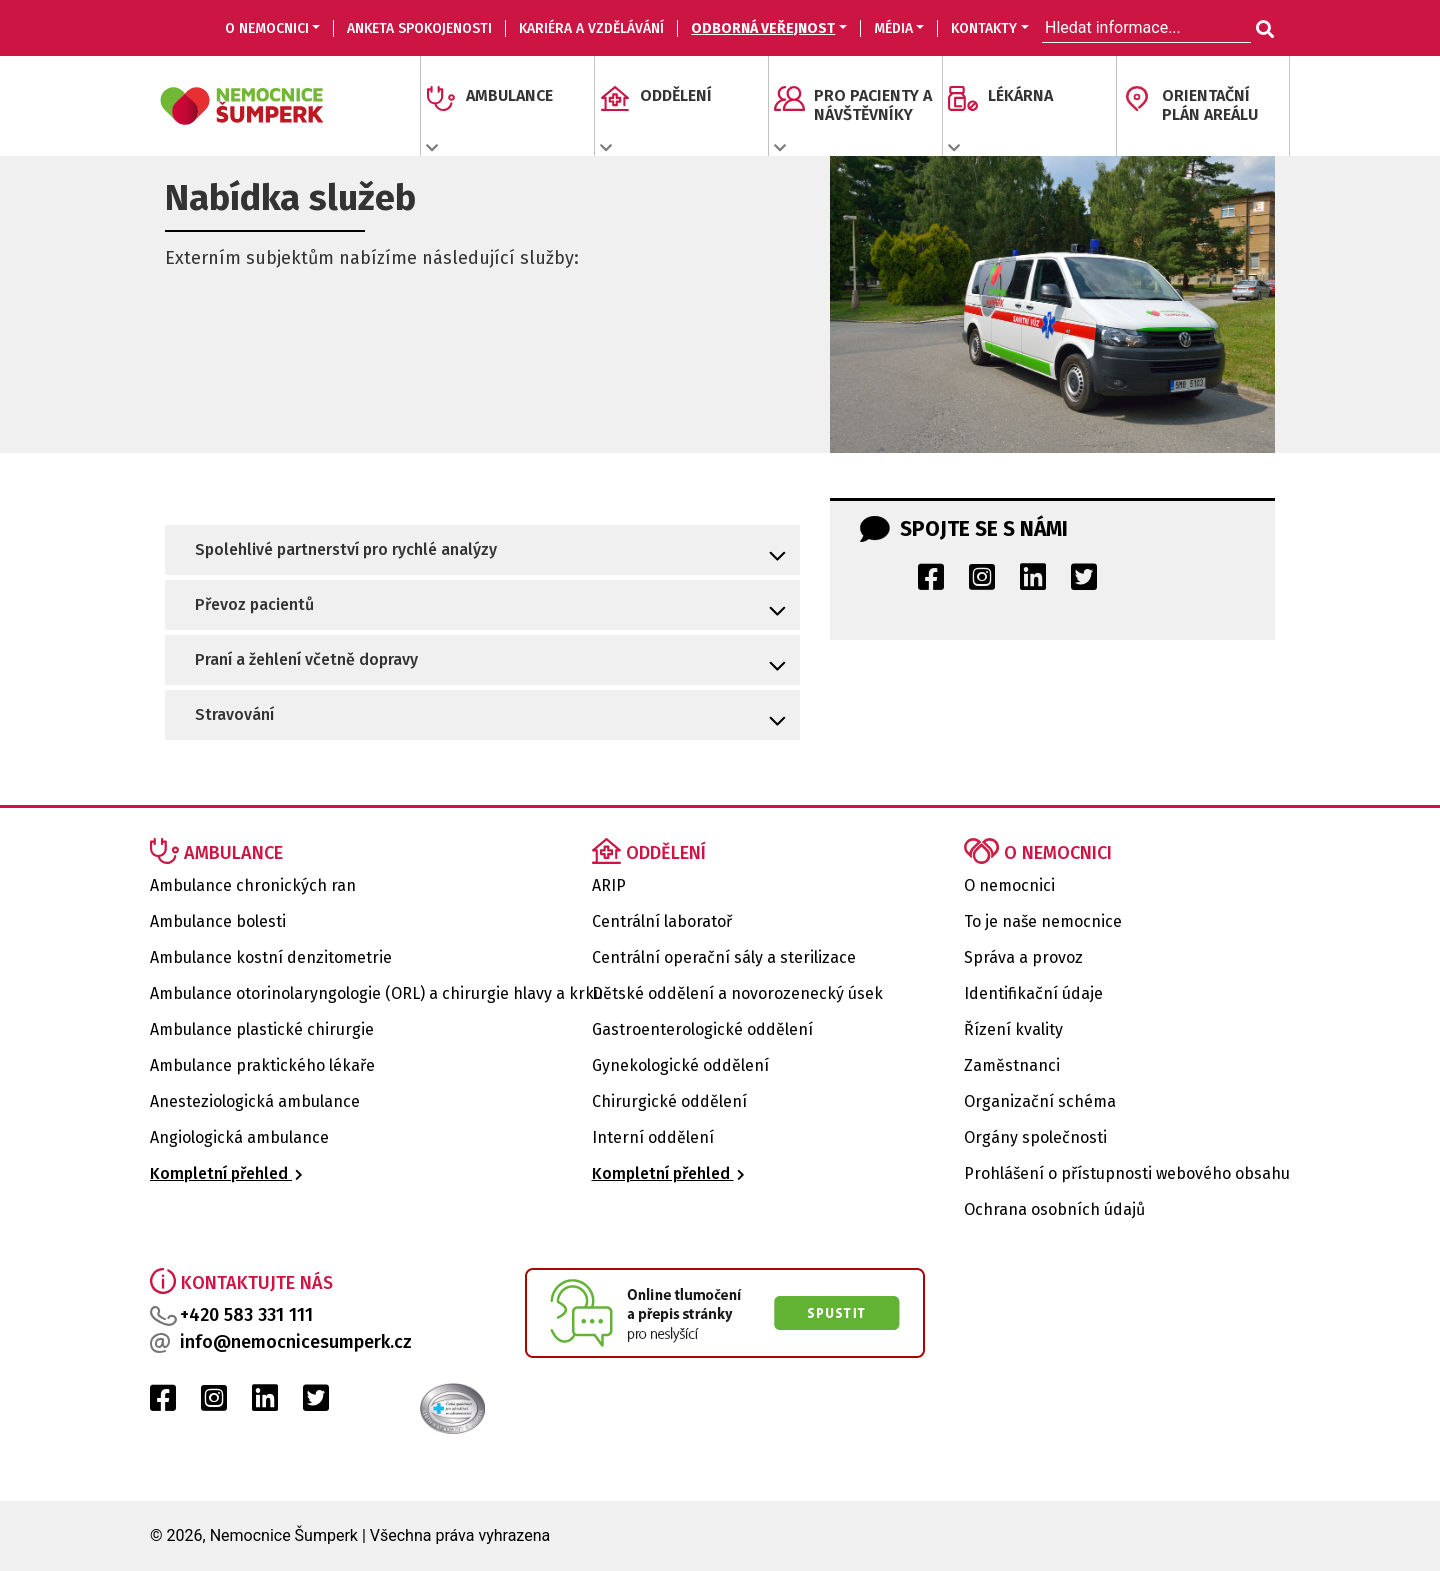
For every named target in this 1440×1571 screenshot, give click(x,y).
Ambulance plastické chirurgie (262, 1029)
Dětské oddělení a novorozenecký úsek (737, 993)
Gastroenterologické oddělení (702, 1029)
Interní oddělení (653, 1137)
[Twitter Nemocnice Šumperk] (1084, 582)
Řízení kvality (1013, 1029)
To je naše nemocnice (1043, 921)
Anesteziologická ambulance (255, 1101)
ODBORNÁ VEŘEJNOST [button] (763, 28)
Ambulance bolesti (218, 921)
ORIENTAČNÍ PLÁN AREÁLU (1210, 105)
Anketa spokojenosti (419, 28)
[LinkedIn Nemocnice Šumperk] (1033, 582)
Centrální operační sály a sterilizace (724, 957)
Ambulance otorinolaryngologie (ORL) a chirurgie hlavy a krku (376, 993)
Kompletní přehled (226, 1173)
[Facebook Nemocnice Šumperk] (931, 582)
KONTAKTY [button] (984, 28)
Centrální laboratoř (662, 921)
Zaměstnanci (1012, 1065)
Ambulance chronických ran (253, 885)
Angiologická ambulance (239, 1137)
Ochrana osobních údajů (1054, 1209)
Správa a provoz (1023, 957)
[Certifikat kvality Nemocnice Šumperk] (419, 1408)
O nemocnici (1009, 885)
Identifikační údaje (1033, 993)
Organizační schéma (1040, 1101)
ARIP (609, 885)
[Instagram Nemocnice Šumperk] (982, 582)
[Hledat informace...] (1263, 30)
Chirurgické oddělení (669, 1101)
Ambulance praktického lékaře (262, 1065)
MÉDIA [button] (893, 28)
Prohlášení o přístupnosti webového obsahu (1127, 1173)
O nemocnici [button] (267, 28)
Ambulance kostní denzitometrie (271, 957)
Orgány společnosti (1035, 1137)
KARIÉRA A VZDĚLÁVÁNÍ (591, 28)
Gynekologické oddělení (680, 1065)
